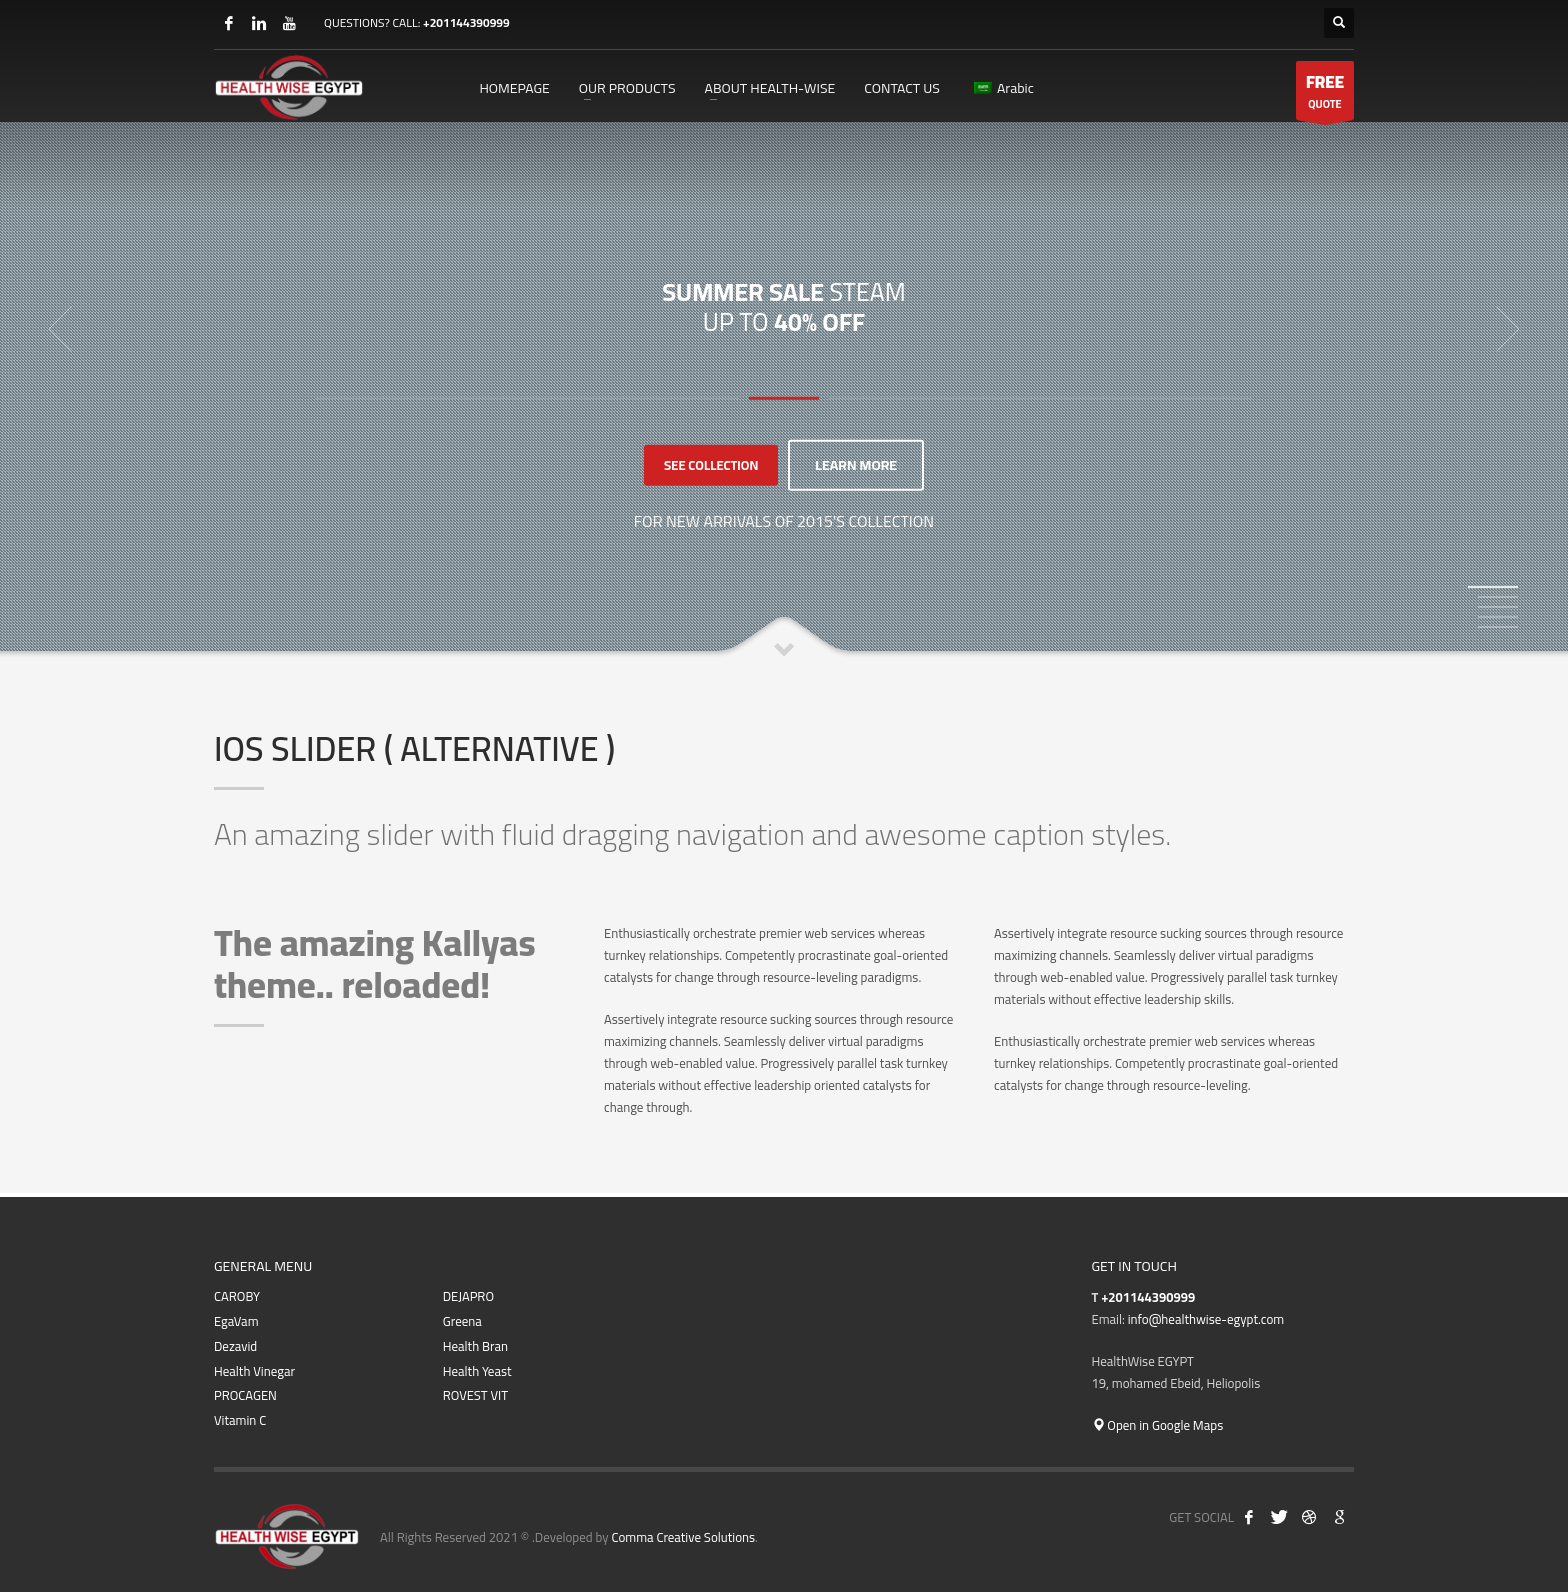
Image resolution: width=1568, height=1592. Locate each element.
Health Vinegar (254, 1371)
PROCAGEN (245, 1395)
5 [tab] (1498, 627)
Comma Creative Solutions (683, 1537)
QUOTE (1325, 93)
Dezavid (235, 1346)
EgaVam (236, 1321)
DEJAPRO (468, 1296)
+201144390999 (466, 22)
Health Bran (475, 1346)
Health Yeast (477, 1371)
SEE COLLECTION (711, 465)
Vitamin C (240, 1420)
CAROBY (237, 1296)
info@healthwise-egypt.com (1206, 1319)
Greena (462, 1321)
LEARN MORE (856, 465)
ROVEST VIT (475, 1395)
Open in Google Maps (1158, 1425)
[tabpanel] (784, 329)
